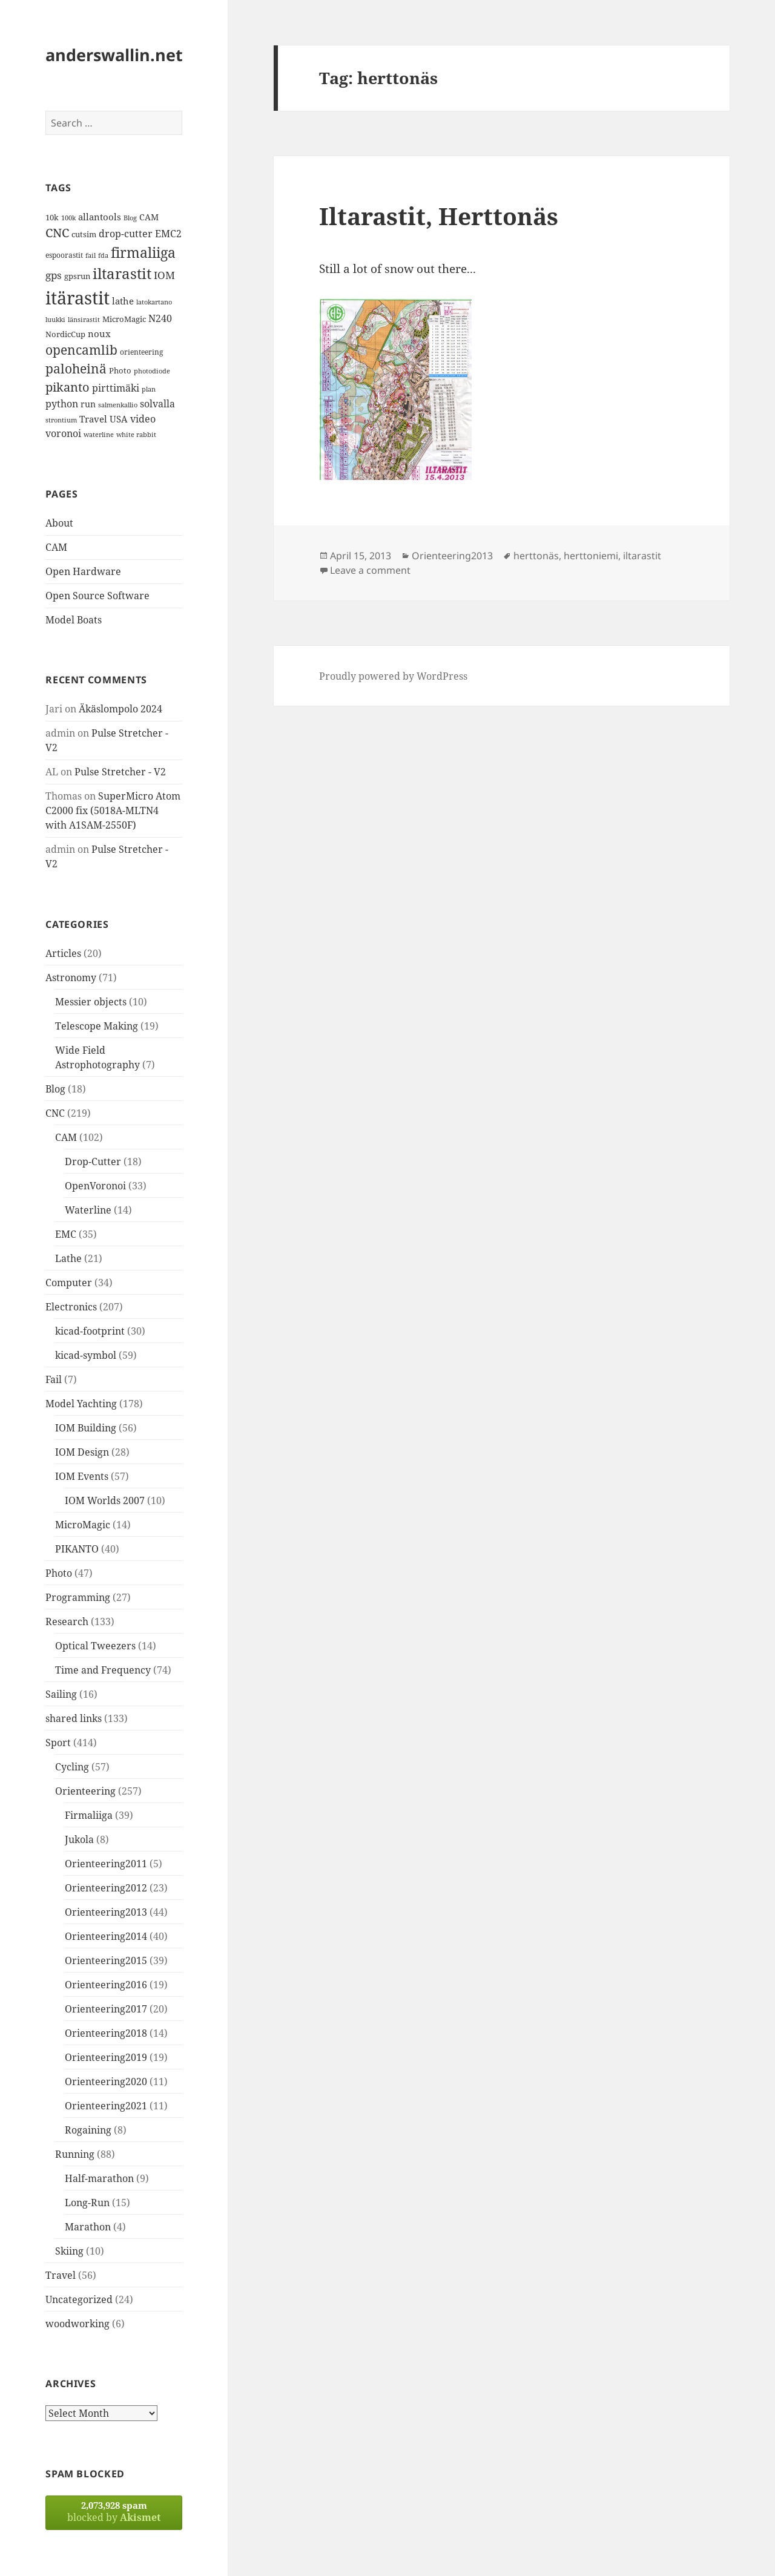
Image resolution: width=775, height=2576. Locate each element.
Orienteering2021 (106, 2105)
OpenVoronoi (95, 1185)
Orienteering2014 (106, 1936)
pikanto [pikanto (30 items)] (67, 387)
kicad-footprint (90, 1331)
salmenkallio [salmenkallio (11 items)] (117, 405)
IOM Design (82, 1452)
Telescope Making (96, 1026)
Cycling (72, 1766)
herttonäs (536, 555)
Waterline (88, 1210)
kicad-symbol (85, 1355)
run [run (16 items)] (88, 404)
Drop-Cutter (93, 1161)
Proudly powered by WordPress (393, 676)
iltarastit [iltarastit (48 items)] (122, 273)
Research (66, 1621)
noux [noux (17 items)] (99, 333)
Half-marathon (99, 2178)
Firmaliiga (89, 1815)
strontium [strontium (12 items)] (61, 419)
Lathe (68, 1258)
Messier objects (91, 1001)
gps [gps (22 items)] (53, 275)
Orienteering (85, 1791)
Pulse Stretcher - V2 (120, 771)
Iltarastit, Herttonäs (438, 216)
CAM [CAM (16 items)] (149, 217)
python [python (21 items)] (61, 403)
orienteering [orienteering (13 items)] (141, 352)
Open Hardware (83, 571)
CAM (56, 547)
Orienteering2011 (106, 1863)
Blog (55, 1089)
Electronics (71, 1306)
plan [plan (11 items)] (149, 389)
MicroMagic (82, 1524)
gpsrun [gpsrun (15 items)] (77, 276)
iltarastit (642, 555)
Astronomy (70, 977)
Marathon (88, 2226)
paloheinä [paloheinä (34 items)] (76, 368)
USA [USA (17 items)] (119, 419)
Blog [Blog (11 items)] (130, 218)
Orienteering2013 (106, 1912)
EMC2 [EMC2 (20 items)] (168, 233)
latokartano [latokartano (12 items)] (154, 301)
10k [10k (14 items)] (52, 217)
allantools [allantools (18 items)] (99, 217)
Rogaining (88, 2130)
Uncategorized (79, 2299)
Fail (53, 1379)
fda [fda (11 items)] (103, 255)
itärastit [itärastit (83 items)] (77, 298)
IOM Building (85, 1427)
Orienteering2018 (106, 2033)
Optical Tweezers (95, 1645)
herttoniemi (591, 555)
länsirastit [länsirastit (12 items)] (84, 319)
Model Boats (73, 619)
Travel (60, 2275)
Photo (58, 1573)
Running (74, 2154)
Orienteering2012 (106, 1887)
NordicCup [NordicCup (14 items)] (65, 334)
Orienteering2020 (106, 2081)
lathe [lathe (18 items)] (123, 301)
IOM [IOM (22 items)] (164, 275)
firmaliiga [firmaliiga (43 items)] (143, 252)
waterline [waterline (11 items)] (99, 434)
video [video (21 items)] (143, 419)
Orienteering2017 (106, 2009)
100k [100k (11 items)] (68, 218)
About (59, 523)
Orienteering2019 (106, 2057)
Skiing (69, 2251)
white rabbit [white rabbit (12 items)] (136, 434)
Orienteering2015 (106, 1960)
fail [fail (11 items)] (90, 255)
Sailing (61, 1694)
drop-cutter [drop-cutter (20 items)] (126, 233)
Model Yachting (81, 1403)
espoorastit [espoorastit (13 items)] (64, 255)
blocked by (114, 2511)
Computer (68, 1282)
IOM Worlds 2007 (105, 1500)
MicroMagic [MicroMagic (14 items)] (124, 319)
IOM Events (81, 1476)
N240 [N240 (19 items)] (160, 318)
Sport (58, 1742)
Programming (77, 1597)
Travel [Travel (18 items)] (93, 419)
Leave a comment (370, 570)
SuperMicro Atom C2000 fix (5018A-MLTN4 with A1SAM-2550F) (112, 810)
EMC (65, 1234)
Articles (63, 953)
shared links (73, 1718)
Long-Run (87, 2202)
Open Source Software (97, 595)
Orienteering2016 (106, 1984)
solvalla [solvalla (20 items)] (157, 403)
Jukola (79, 1839)
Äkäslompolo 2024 (120, 708)
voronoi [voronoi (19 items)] (63, 433)
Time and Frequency (103, 1670)
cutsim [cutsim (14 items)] (83, 234)
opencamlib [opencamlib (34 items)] (81, 349)
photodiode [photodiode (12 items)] (152, 370)
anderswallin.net (114, 55)
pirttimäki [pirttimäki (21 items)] (115, 388)
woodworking (77, 2323)
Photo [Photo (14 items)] (120, 370)
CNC (55, 1113)
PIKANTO (77, 1549)
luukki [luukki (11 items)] (55, 319)
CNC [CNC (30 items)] (57, 233)
